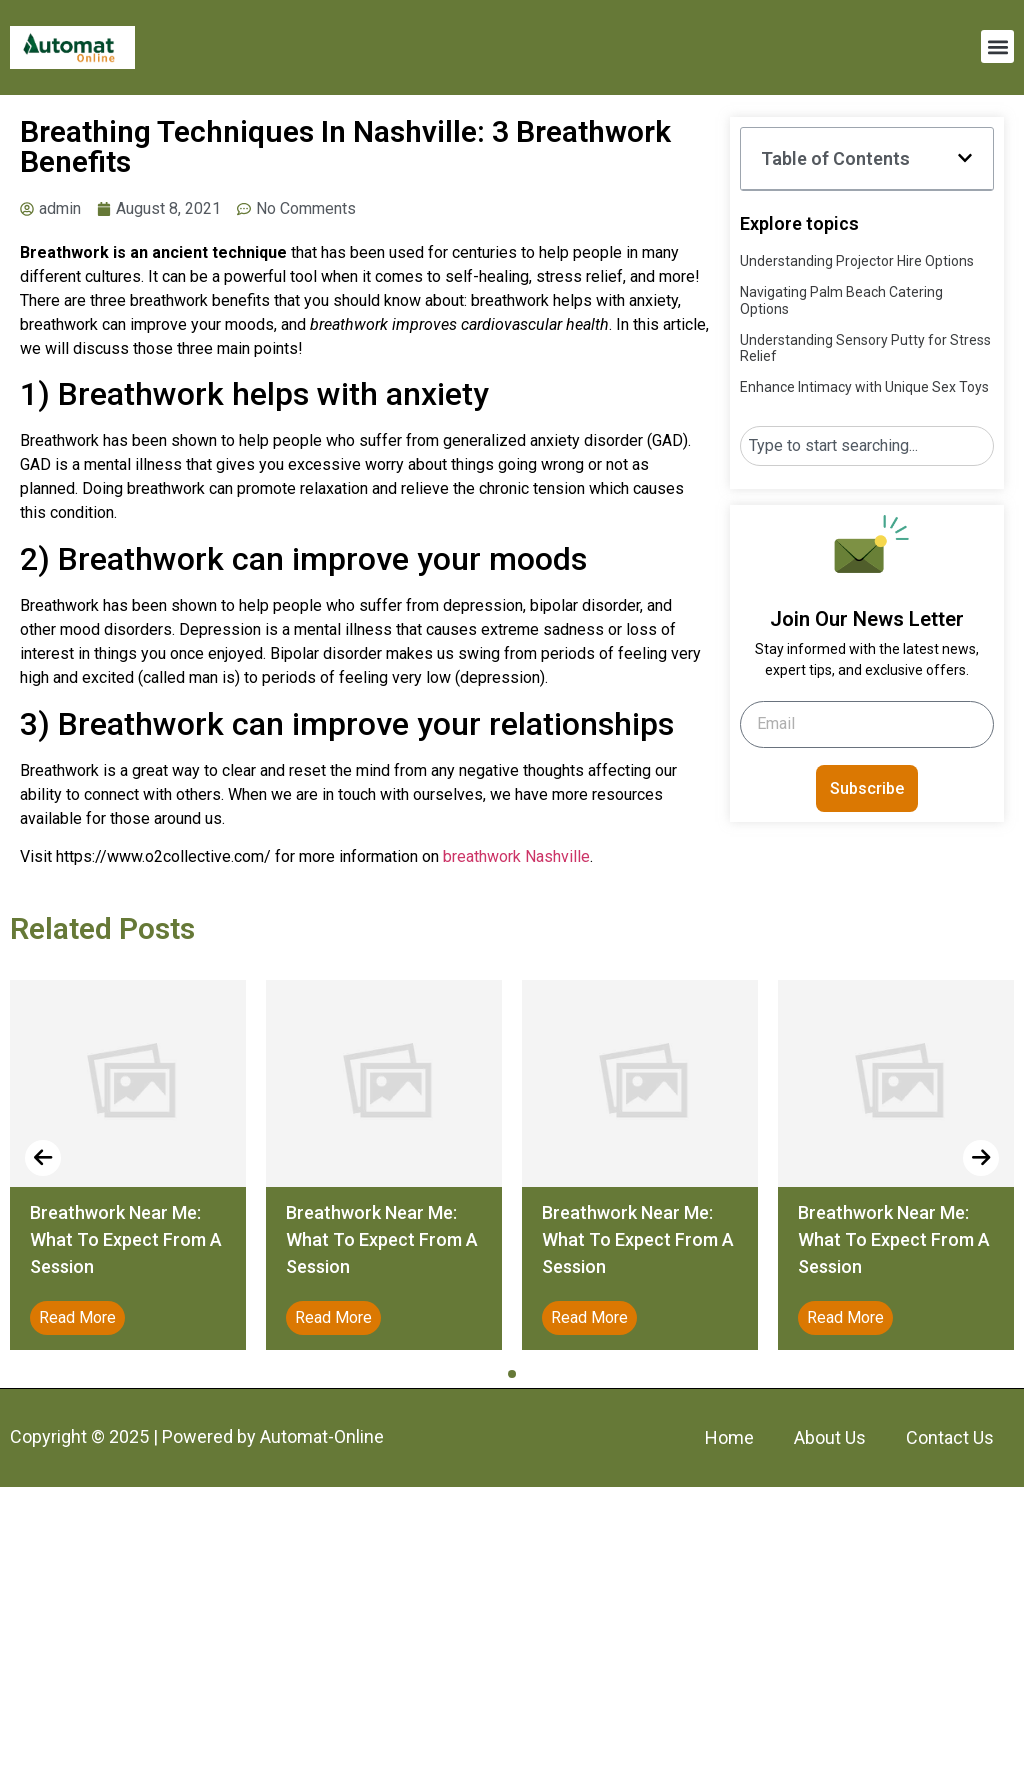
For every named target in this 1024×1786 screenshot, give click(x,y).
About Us (830, 1437)
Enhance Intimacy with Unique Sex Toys (864, 387)
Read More (77, 1317)
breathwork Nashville (516, 856)
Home (729, 1437)
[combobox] (866, 446)
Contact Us (950, 1437)
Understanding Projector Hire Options (857, 261)
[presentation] (43, 1158)
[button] (997, 46)
